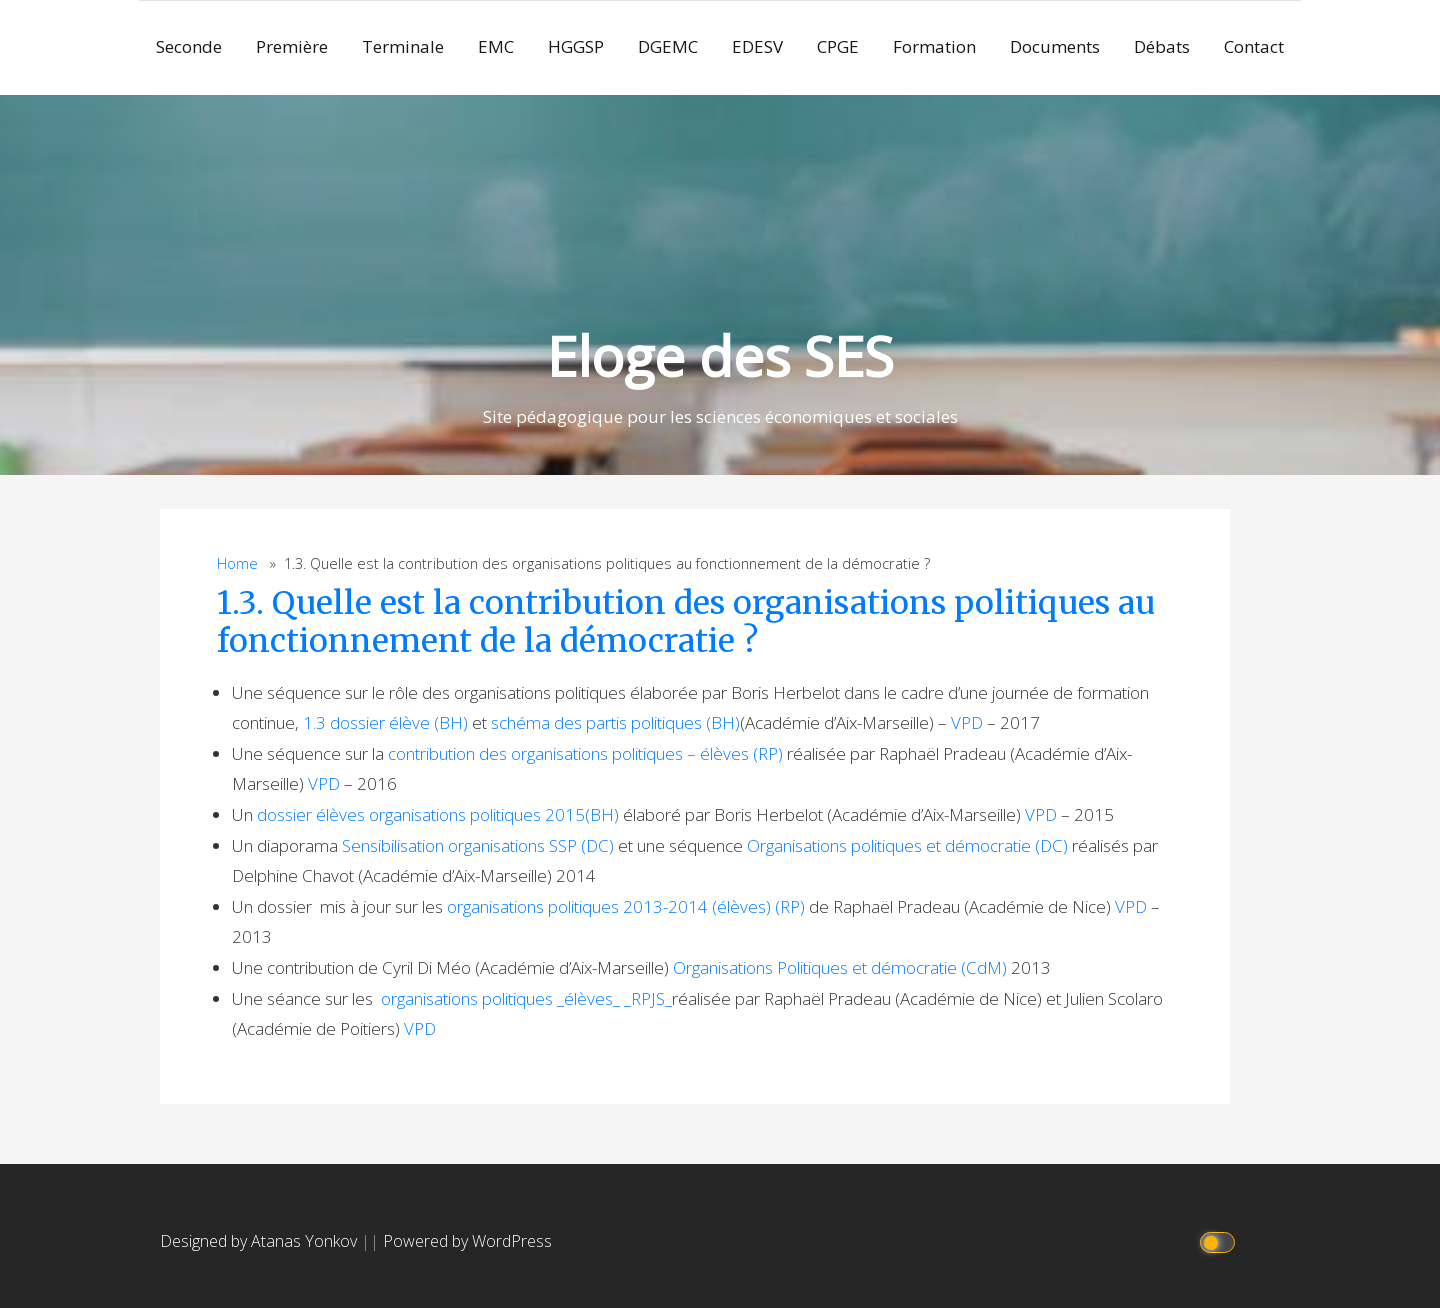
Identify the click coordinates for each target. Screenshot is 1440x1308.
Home (237, 563)
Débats (1162, 46)
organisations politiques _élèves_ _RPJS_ (526, 998)
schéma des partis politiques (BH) (615, 722)
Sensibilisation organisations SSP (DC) (478, 845)
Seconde (189, 46)
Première (292, 46)
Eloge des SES (720, 355)
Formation (934, 46)
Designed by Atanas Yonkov (260, 1241)
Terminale (403, 46)
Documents (1055, 46)
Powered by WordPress (467, 1241)
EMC (496, 46)
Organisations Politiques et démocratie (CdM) (840, 967)
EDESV (757, 46)
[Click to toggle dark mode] (1220, 1241)
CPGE (838, 46)
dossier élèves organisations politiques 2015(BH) (438, 814)
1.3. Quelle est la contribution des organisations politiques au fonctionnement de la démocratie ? (686, 622)
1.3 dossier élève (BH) (385, 722)
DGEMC (668, 46)
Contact (1254, 46)
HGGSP (576, 46)
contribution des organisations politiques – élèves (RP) (585, 753)
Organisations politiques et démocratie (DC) (907, 845)
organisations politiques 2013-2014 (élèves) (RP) (626, 906)
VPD (967, 722)
